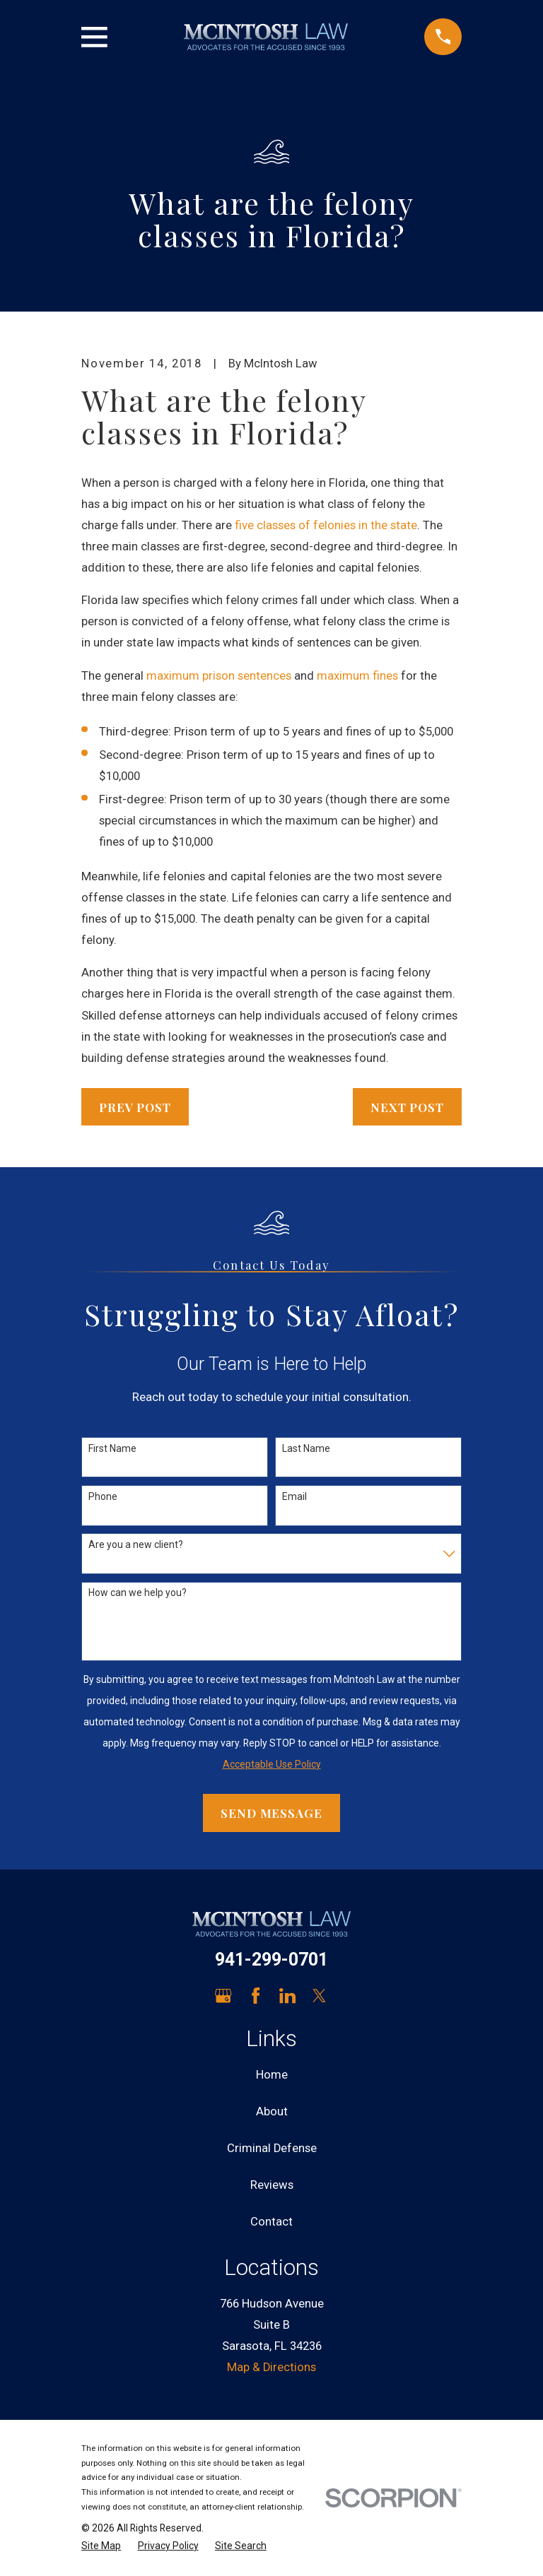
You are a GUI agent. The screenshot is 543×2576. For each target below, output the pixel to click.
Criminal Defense (272, 2148)
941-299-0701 (271, 1959)
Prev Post (135, 1107)
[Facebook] (255, 1995)
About (272, 2111)
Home (272, 2074)
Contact (271, 2221)
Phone (102, 1496)
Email (294, 1496)
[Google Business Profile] (223, 1995)
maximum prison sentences (218, 676)
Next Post (407, 1107)
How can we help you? (137, 1592)
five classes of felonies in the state (326, 525)
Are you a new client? (135, 1544)
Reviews (271, 2185)
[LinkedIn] (287, 1995)
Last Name (306, 1448)
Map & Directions (271, 2367)
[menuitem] (101, 2546)
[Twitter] (319, 1995)
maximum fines (357, 676)
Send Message (271, 1813)
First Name (112, 1448)
